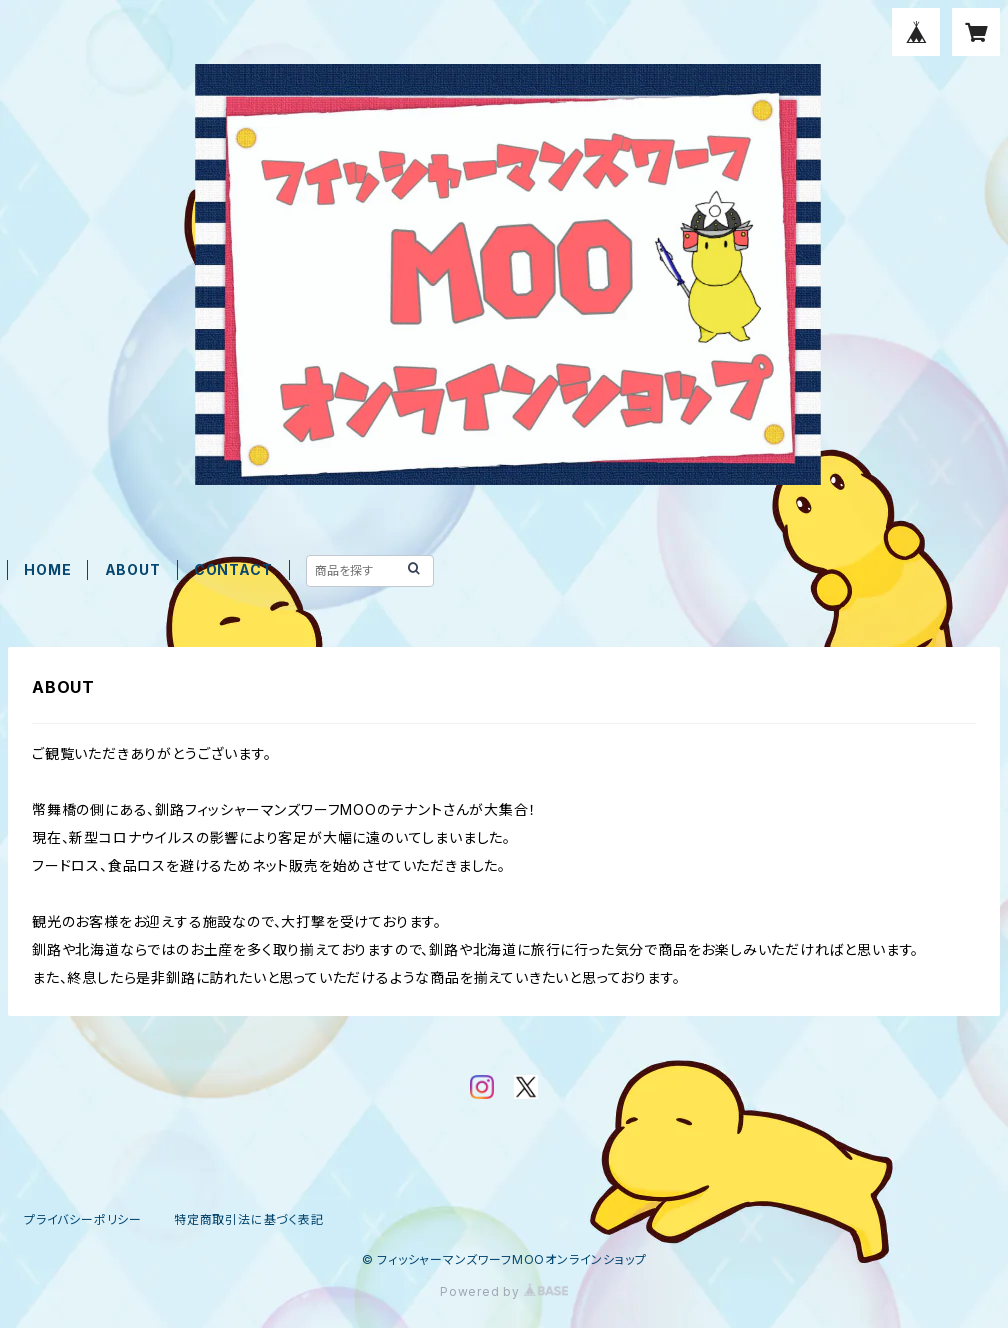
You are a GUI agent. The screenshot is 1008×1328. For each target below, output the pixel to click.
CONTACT (233, 569)
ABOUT (133, 569)
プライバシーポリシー (83, 1219)
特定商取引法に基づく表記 (249, 1219)
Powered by (504, 1291)
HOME (47, 569)
